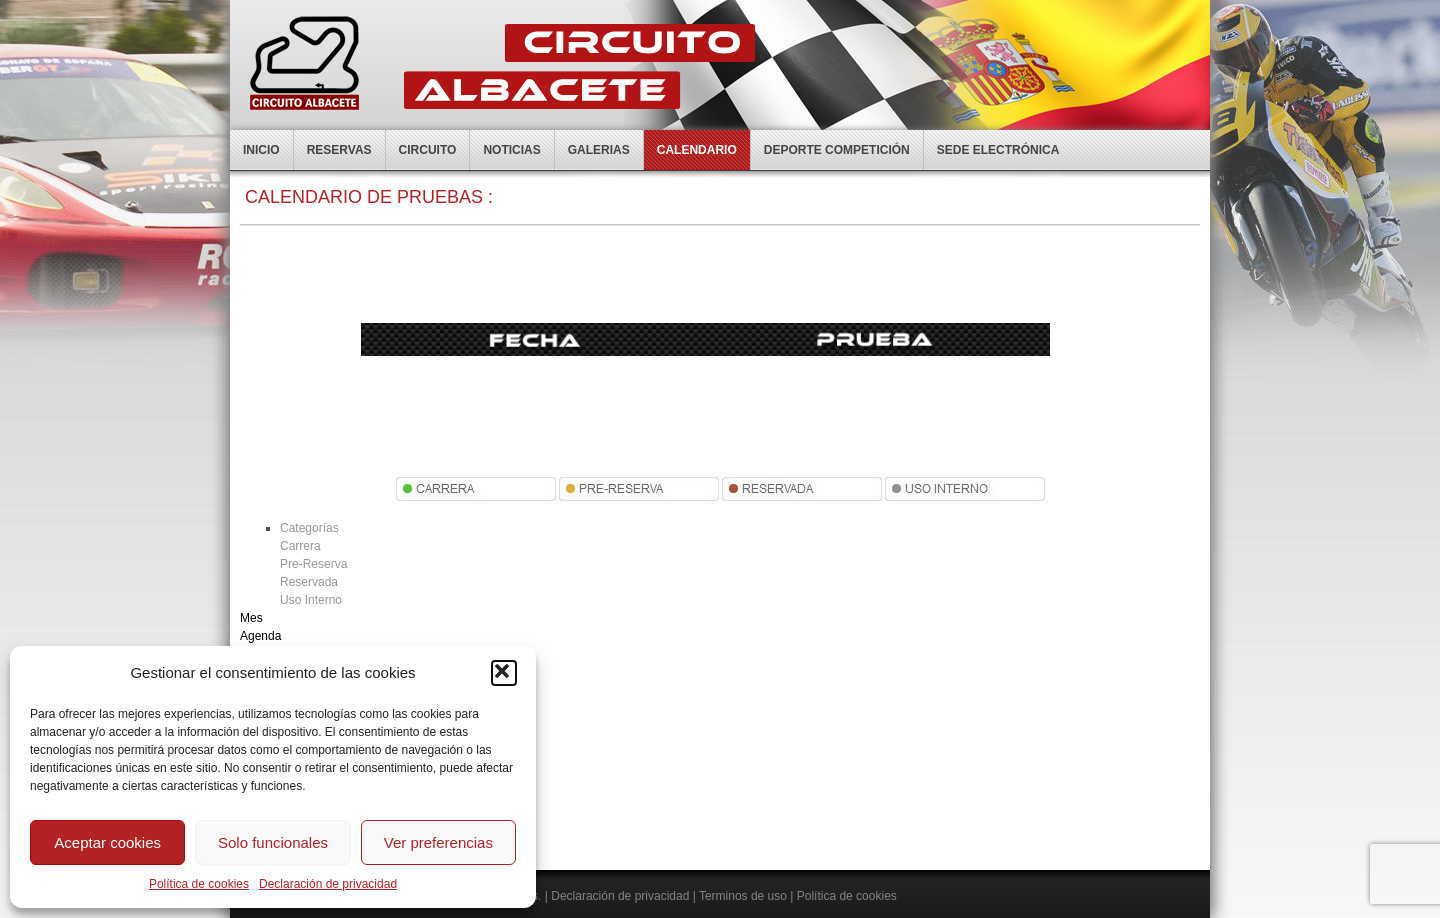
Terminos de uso (743, 896)
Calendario (697, 150)
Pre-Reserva (313, 564)
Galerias (599, 150)
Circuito (428, 150)
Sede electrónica (998, 150)
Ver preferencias (438, 842)
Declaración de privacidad (328, 884)
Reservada (309, 582)
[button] (504, 673)
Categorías (309, 528)
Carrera (300, 546)
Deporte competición (837, 150)
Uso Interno (311, 600)
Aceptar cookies (107, 842)
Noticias (511, 150)
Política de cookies (199, 884)
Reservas (339, 150)
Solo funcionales (273, 842)
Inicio (261, 150)
